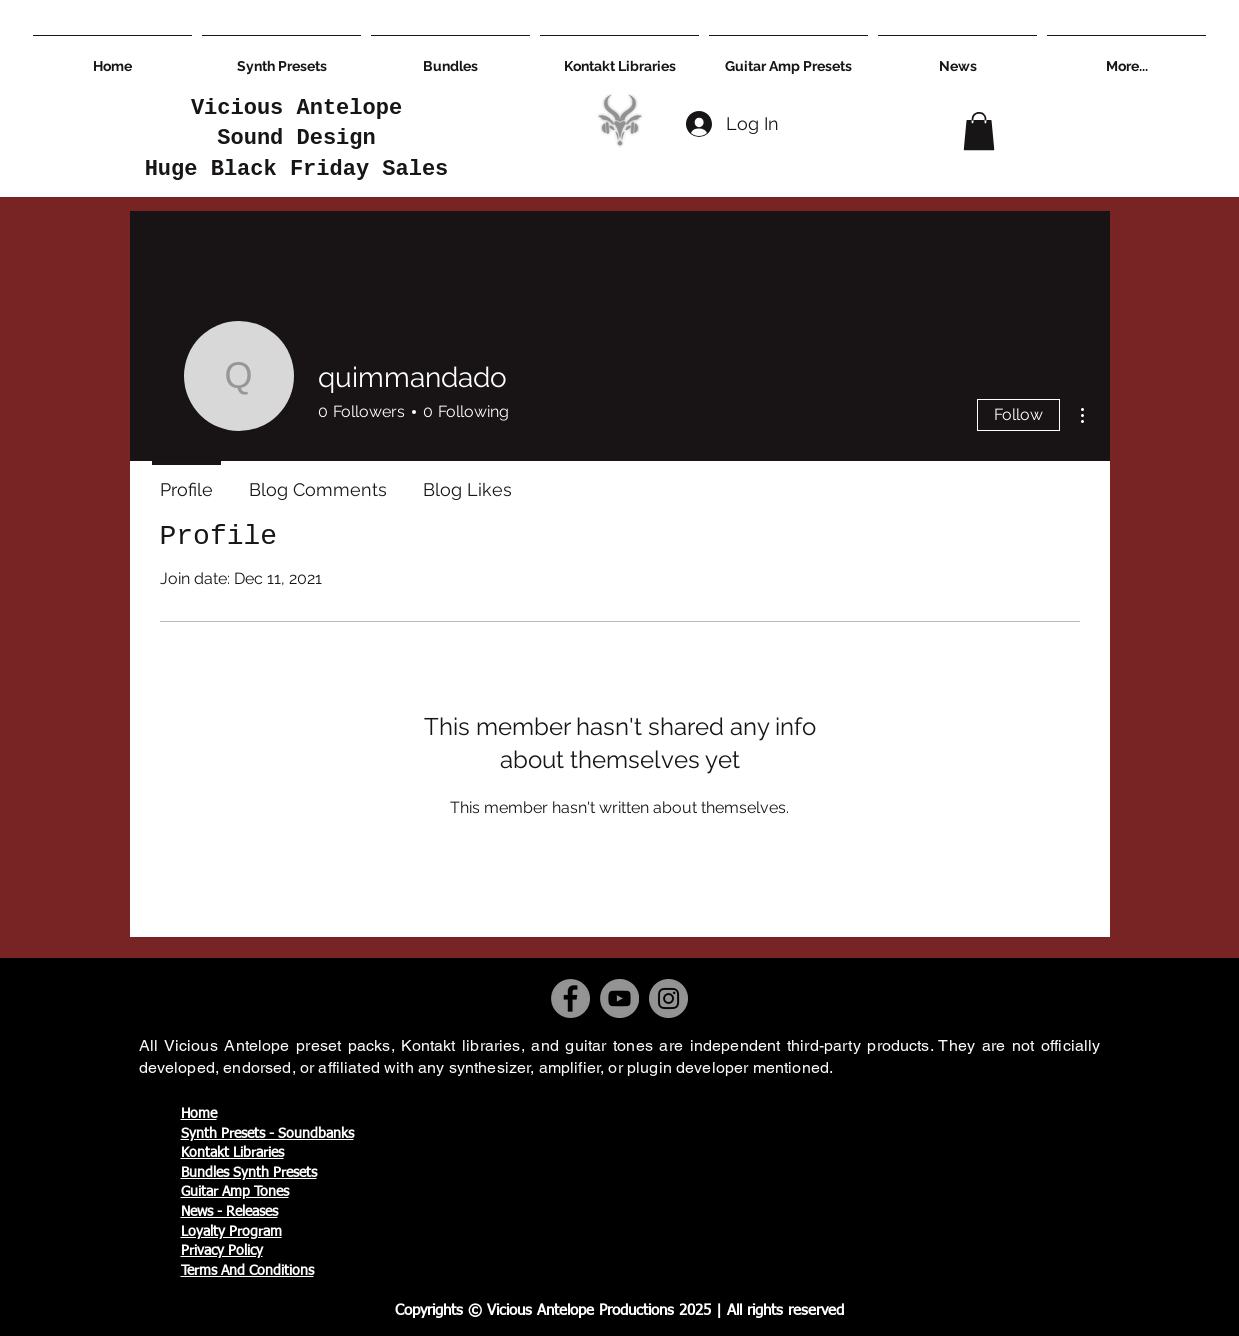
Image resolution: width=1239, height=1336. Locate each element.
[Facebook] (570, 998)
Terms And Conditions (247, 1271)
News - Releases (229, 1212)
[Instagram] (668, 998)
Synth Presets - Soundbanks (267, 1134)
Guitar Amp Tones (235, 1192)
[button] (979, 131)
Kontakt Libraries (232, 1153)
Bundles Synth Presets (249, 1173)
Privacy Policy (222, 1251)
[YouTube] (619, 998)
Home (199, 1114)
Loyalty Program (231, 1232)
